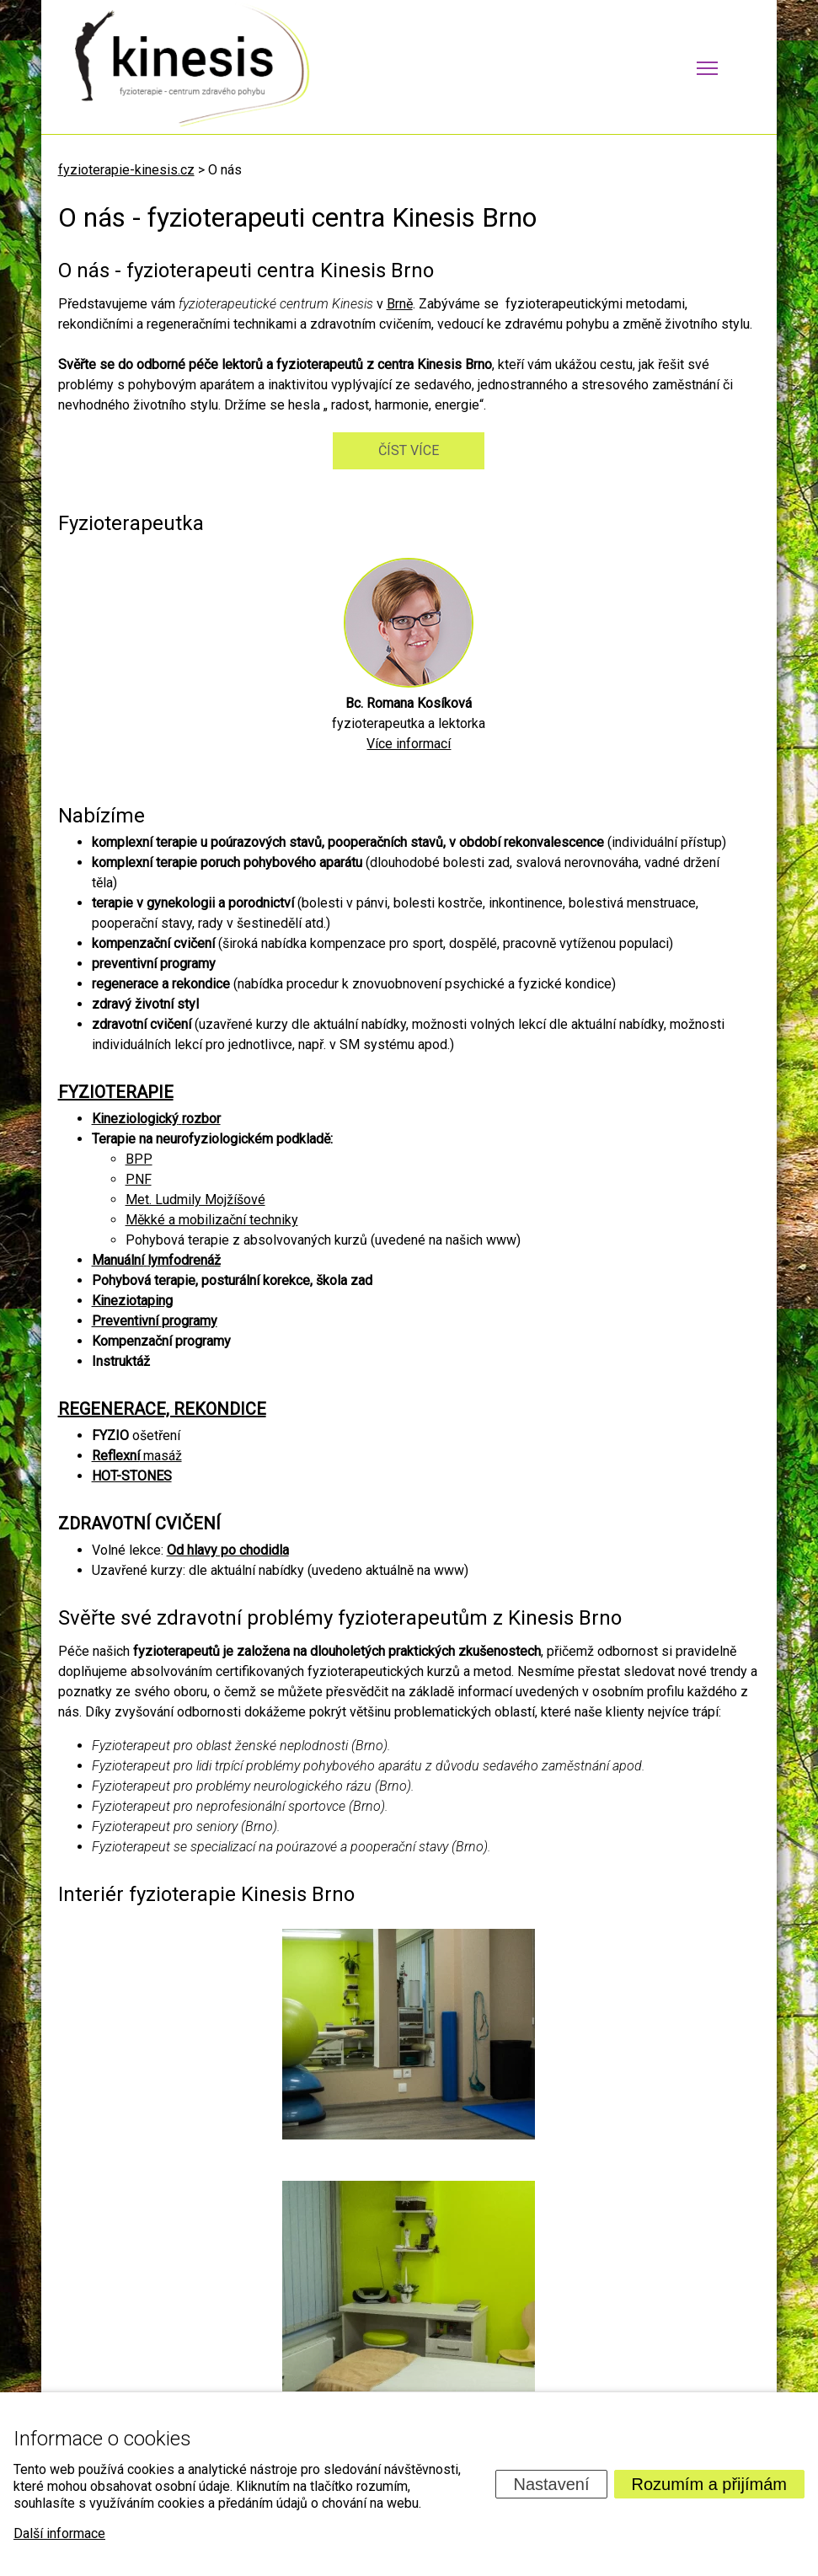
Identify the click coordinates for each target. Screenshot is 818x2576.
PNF (139, 1179)
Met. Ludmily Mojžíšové (195, 1200)
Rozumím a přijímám (709, 2484)
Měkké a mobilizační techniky (212, 1220)
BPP (139, 1159)
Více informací (408, 744)
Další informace (59, 2533)
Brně (400, 304)
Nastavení (551, 2484)
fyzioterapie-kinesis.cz (126, 170)
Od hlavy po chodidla (228, 1550)
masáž (137, 1456)
